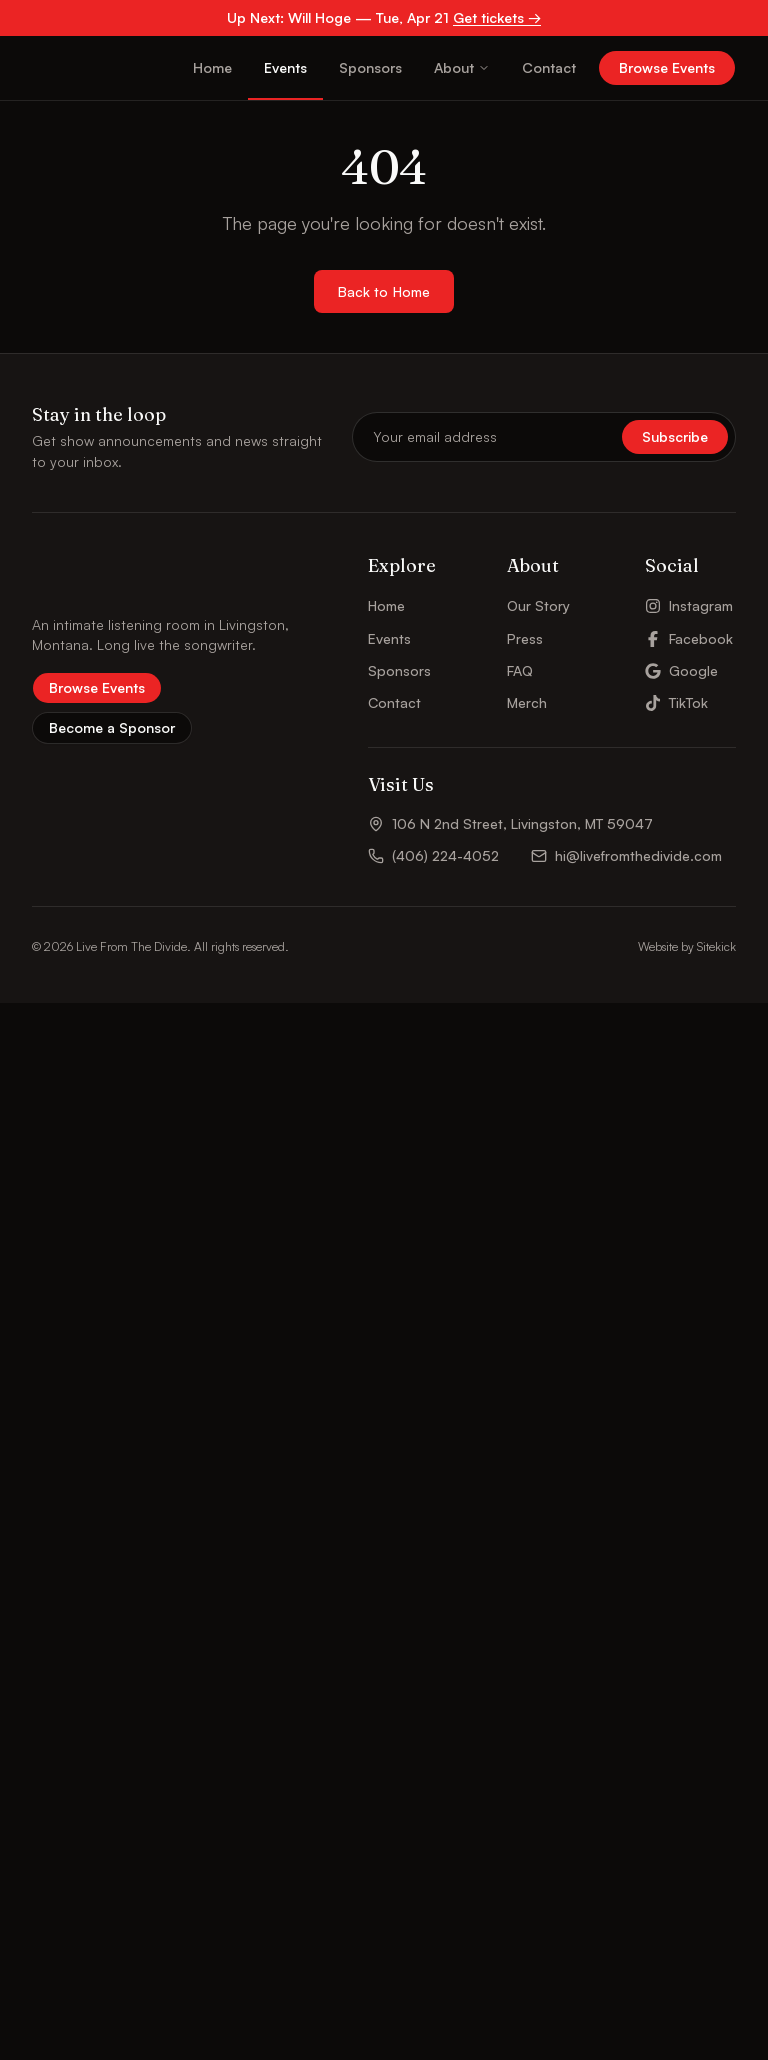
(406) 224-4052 (433, 1912)
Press (525, 1694)
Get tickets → (497, 17)
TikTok (676, 1759)
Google (681, 1727)
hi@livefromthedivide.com (626, 1912)
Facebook (689, 1694)
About (462, 67)
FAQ (520, 1727)
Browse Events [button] (667, 67)
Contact (549, 67)
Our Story (538, 1662)
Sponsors (370, 67)
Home (212, 67)
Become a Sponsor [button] (112, 1784)
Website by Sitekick (687, 2003)
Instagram (689, 1662)
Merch (527, 1759)
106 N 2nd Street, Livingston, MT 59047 (510, 1880)
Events (285, 67)
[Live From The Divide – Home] (86, 68)
